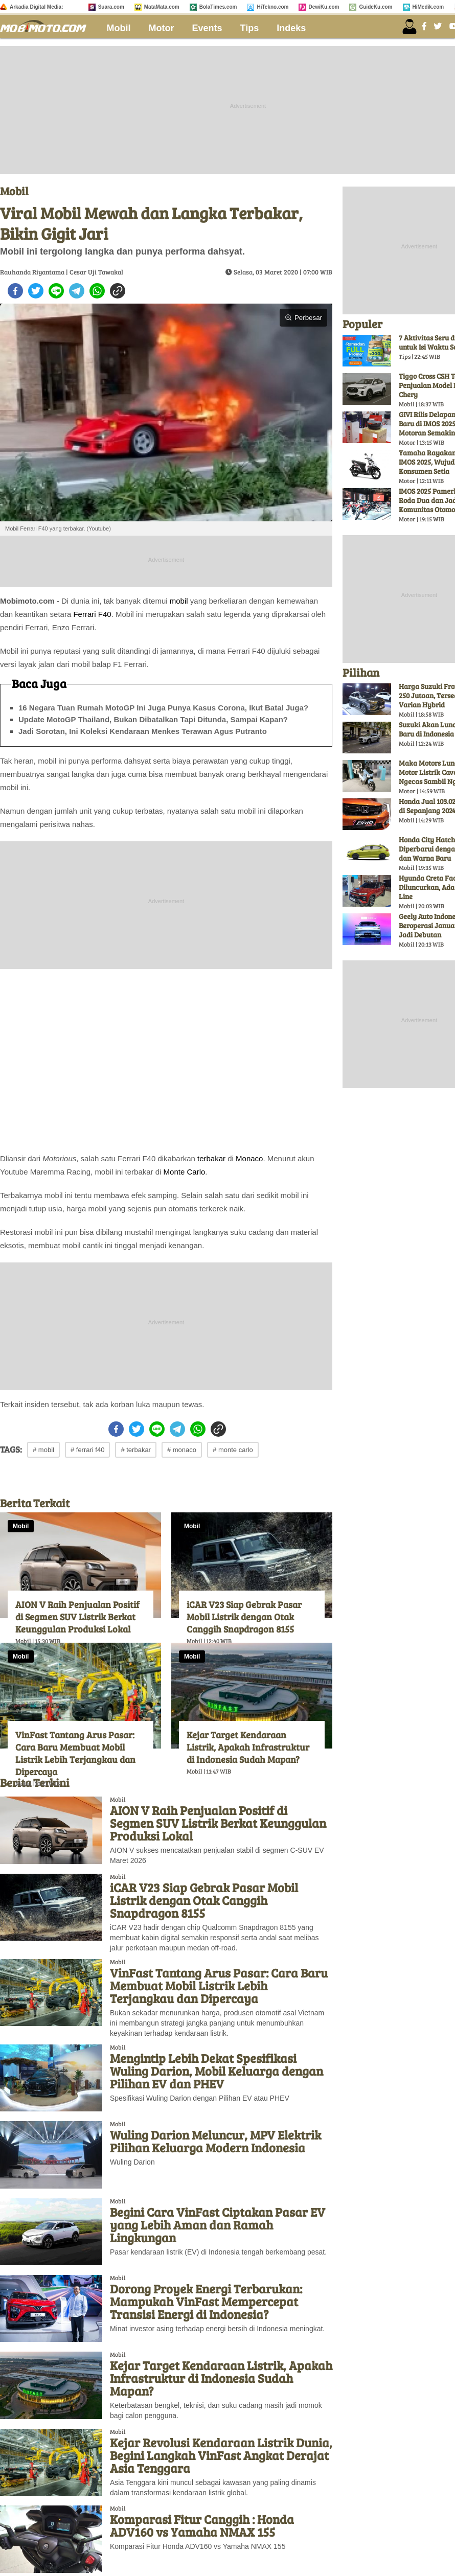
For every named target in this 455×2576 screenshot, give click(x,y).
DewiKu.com (323, 7)
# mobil (43, 1450)
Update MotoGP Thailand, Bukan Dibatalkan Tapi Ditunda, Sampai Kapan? (153, 719)
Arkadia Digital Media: (36, 7)
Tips (249, 28)
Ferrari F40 (92, 614)
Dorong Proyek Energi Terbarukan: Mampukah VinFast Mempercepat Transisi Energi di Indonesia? (206, 2301)
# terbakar (136, 1450)
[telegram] (76, 290)
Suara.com (111, 7)
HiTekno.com (272, 7)
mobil (179, 600)
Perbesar (303, 317)
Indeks (291, 28)
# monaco (181, 1450)
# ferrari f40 (87, 1450)
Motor (161, 28)
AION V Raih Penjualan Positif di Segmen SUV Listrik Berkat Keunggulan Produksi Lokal (77, 1616)
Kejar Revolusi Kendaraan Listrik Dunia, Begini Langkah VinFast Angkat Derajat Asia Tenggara (221, 2455)
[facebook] (15, 290)
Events (207, 28)
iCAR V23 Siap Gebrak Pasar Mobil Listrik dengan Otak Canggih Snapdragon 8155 (244, 1616)
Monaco (249, 1158)
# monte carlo (233, 1450)
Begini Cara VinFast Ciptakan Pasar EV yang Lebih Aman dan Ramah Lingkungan (217, 2224)
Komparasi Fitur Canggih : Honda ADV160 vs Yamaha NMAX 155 (202, 2525)
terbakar (211, 1158)
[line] (56, 290)
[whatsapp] (97, 290)
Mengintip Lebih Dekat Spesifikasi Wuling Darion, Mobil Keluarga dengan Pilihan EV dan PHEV (216, 2071)
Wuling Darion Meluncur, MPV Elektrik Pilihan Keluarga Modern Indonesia (215, 2141)
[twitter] (36, 290)
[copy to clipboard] (117, 290)
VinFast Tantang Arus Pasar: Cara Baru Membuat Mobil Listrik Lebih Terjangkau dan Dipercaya (75, 1753)
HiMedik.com (428, 7)
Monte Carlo (185, 1171)
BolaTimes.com (218, 7)
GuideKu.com (375, 7)
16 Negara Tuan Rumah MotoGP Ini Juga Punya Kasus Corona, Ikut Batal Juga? (163, 707)
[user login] (409, 26)
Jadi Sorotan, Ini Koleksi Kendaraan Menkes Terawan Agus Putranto (142, 731)
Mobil (119, 28)
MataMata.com (161, 7)
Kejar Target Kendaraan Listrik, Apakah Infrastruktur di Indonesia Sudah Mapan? (248, 1747)
